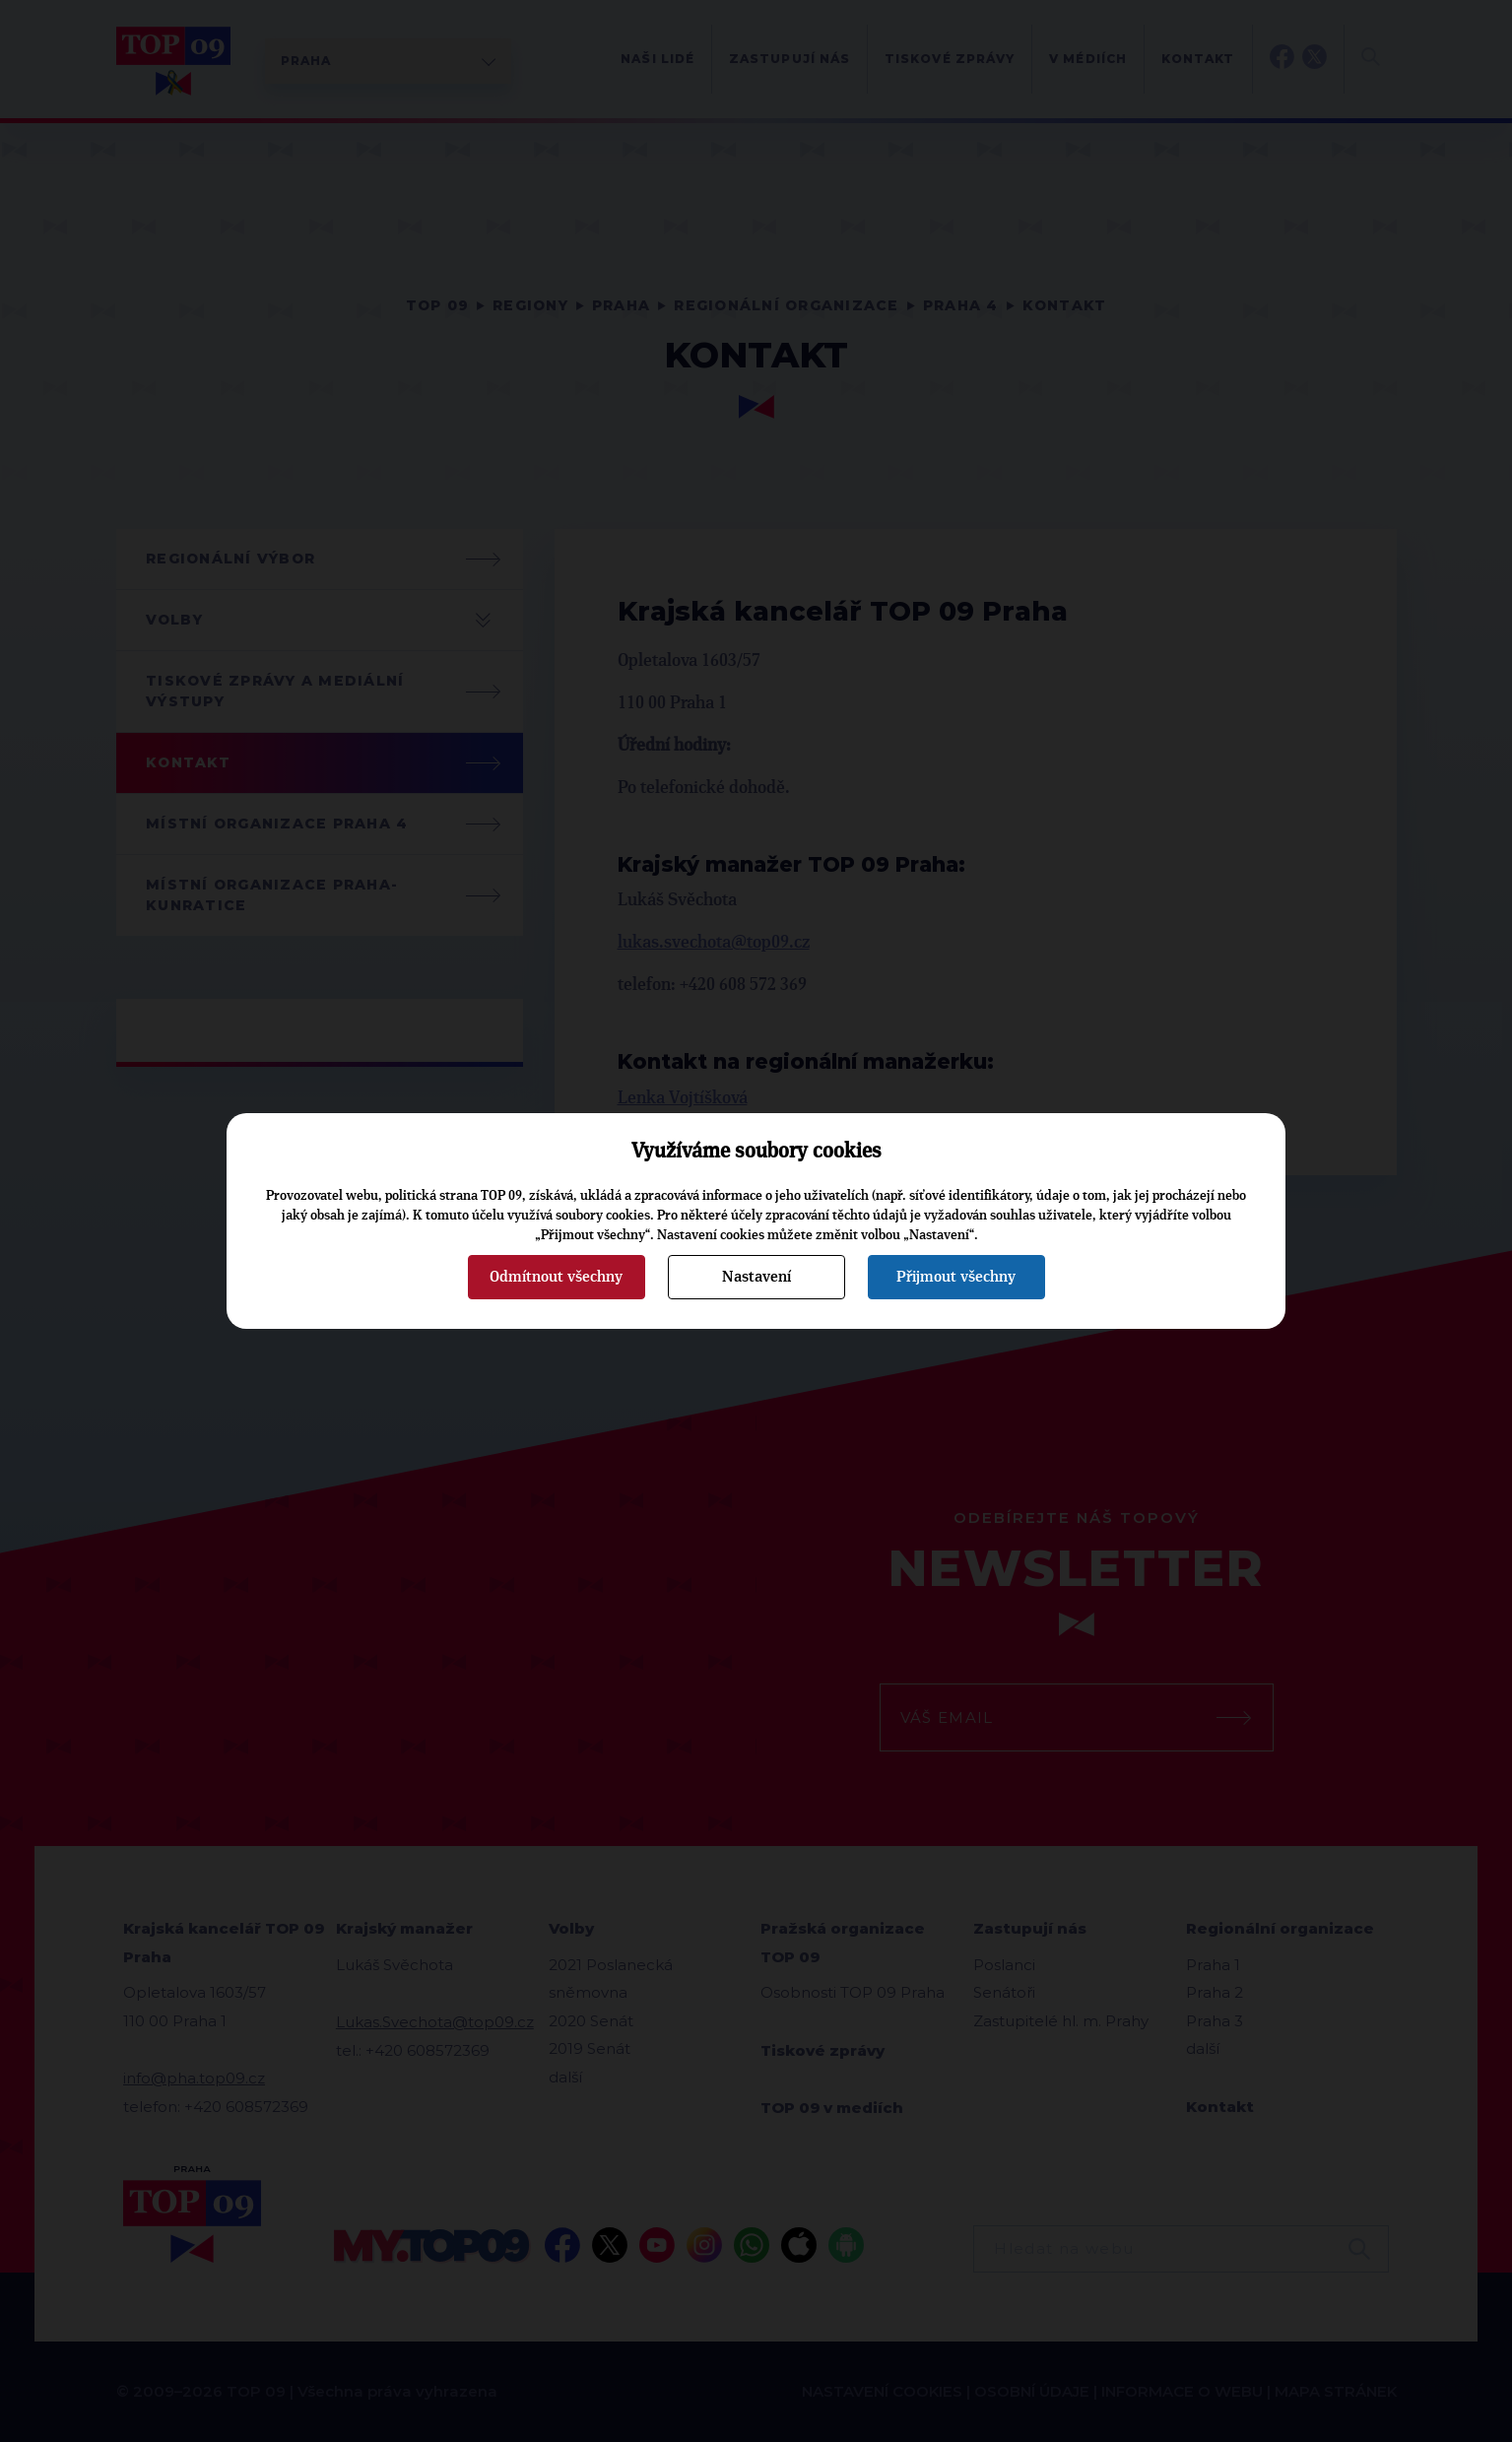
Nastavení (756, 1277)
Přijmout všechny (956, 1277)
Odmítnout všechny (556, 1277)
